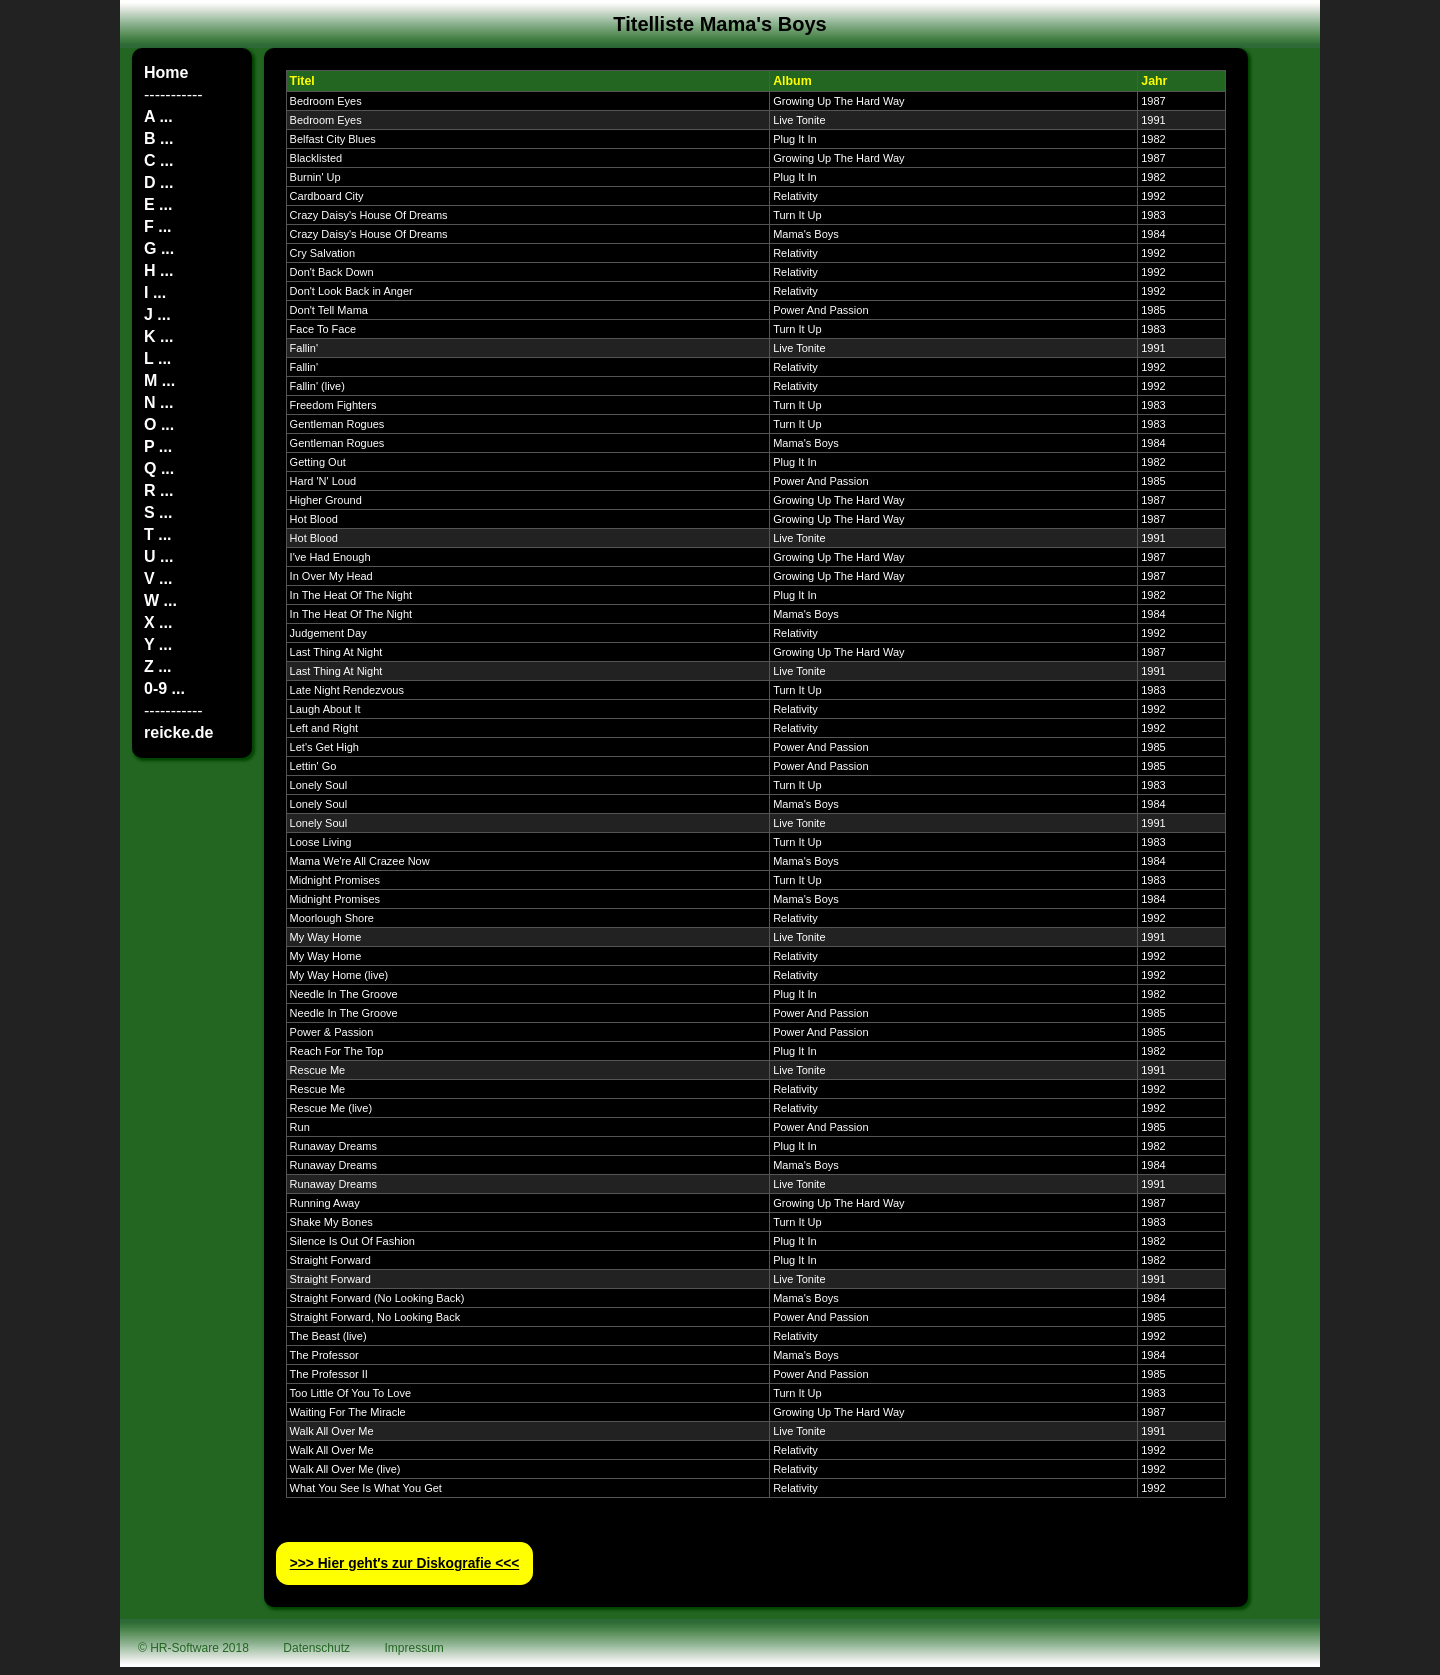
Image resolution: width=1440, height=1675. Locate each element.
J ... (157, 314)
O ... (159, 424)
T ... (158, 534)
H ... (158, 270)
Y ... (158, 644)
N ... (158, 402)
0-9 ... (164, 688)
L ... (157, 358)
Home (166, 72)
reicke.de (178, 732)
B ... (158, 138)
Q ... (159, 468)
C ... (158, 160)
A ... (158, 116)
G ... (159, 248)
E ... (158, 204)
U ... (158, 556)
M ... (159, 380)
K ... (158, 336)
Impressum (414, 1648)
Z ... (158, 666)
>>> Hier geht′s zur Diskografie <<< (405, 1563)
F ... (158, 226)
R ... (158, 490)
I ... (155, 292)
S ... (158, 512)
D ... (158, 182)
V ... (158, 578)
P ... (158, 446)
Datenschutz (316, 1648)
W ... (160, 600)
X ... (158, 622)
